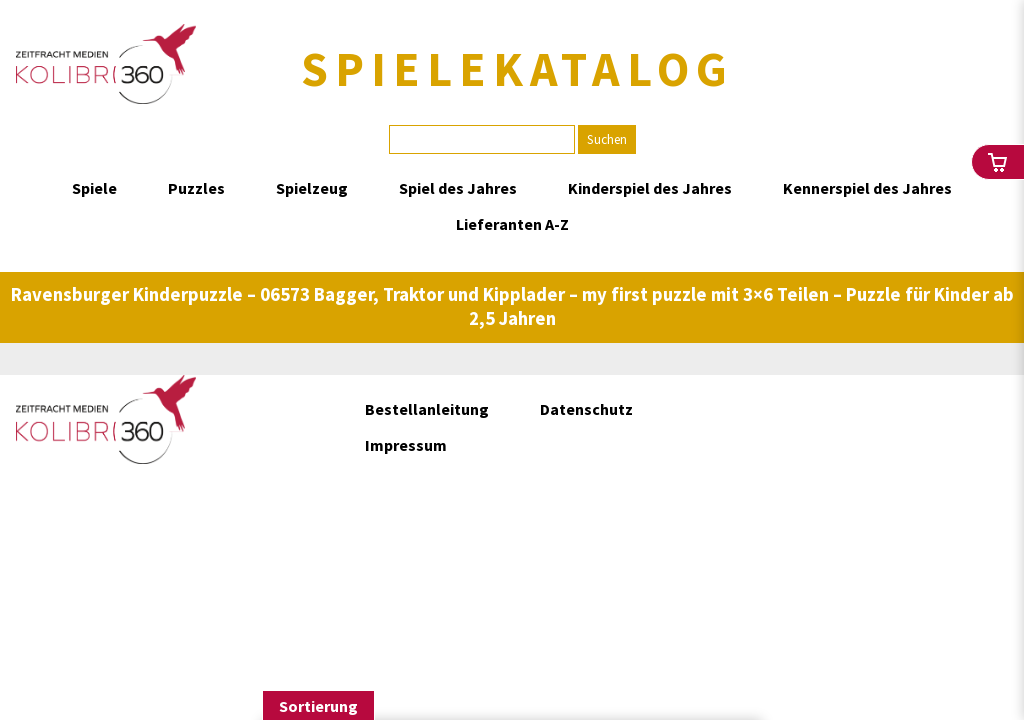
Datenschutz (586, 409)
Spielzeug (312, 188)
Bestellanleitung (427, 409)
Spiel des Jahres (458, 188)
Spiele (94, 188)
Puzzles (196, 188)
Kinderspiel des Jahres (650, 188)
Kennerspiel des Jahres (867, 188)
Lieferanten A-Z (512, 224)
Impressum (406, 445)
